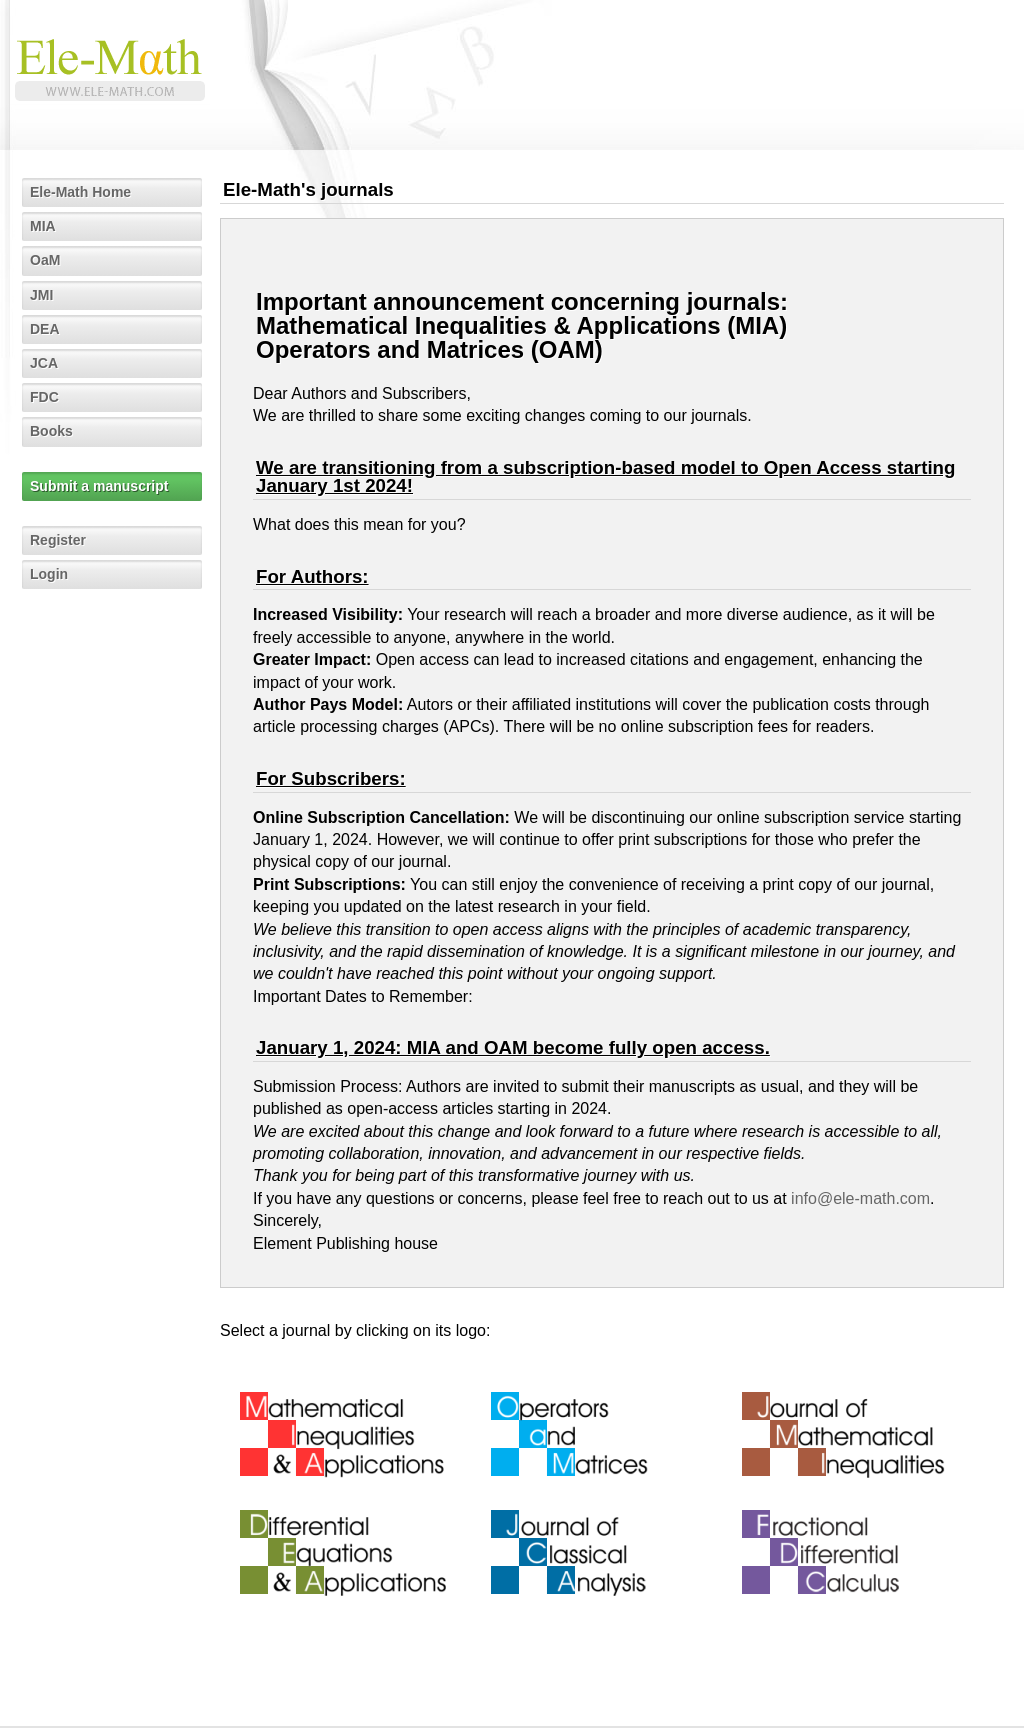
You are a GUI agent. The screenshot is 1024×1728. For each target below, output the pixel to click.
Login (49, 574)
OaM (45, 260)
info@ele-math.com (860, 1198)
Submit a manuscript (99, 486)
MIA (43, 226)
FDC (44, 397)
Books (51, 431)
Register (58, 540)
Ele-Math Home (80, 192)
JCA (44, 363)
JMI (41, 295)
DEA (45, 329)
